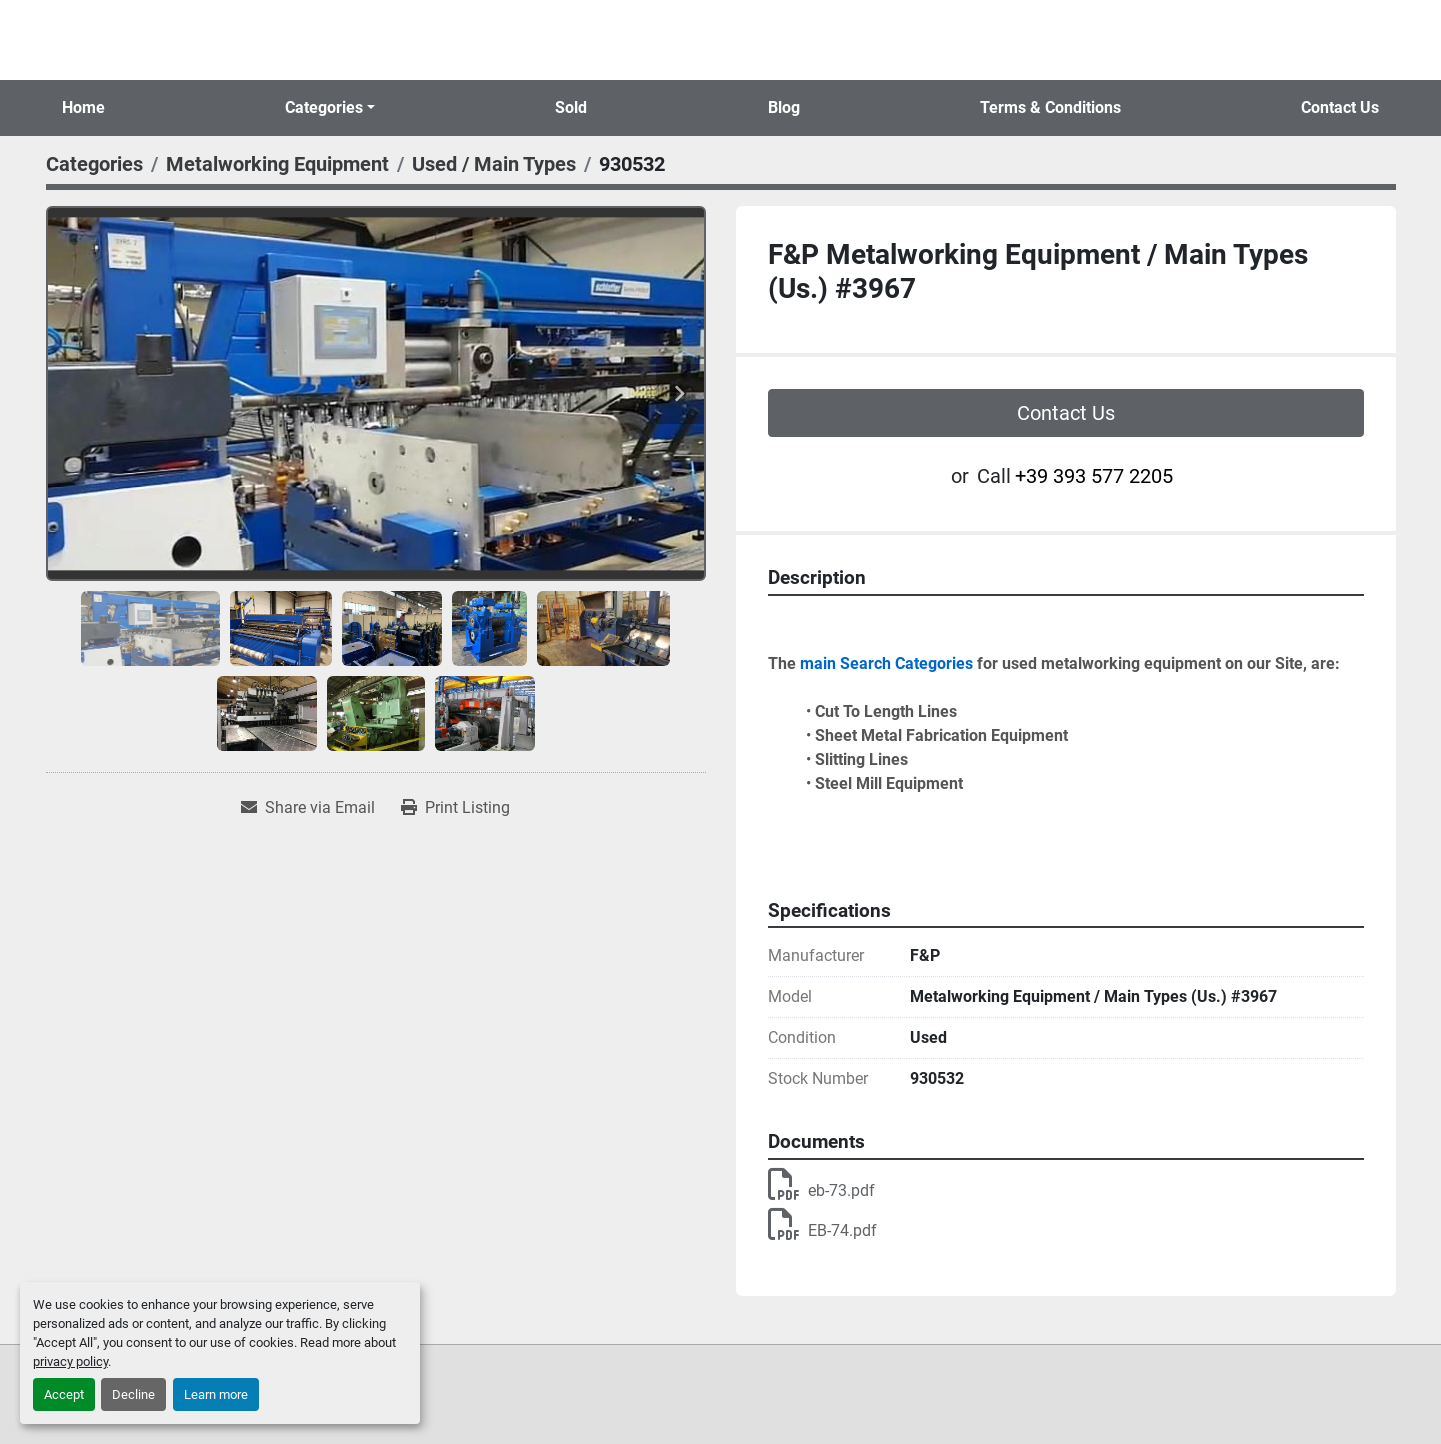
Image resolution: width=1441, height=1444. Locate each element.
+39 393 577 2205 (1094, 476)
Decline (133, 1394)
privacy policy (70, 1361)
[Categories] (94, 164)
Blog (784, 107)
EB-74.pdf (822, 1230)
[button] (330, 108)
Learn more (216, 1394)
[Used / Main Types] (494, 164)
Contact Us (1340, 107)
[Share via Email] (308, 808)
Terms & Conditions (1050, 107)
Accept (64, 1394)
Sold (571, 107)
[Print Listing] (455, 808)
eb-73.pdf (821, 1190)
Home (83, 107)
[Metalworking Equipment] (277, 164)
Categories (324, 107)
